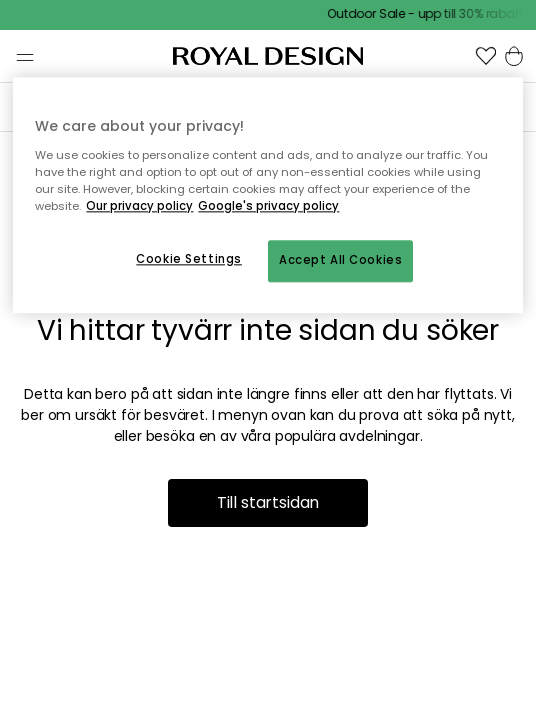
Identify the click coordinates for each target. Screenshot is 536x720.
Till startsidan (268, 502)
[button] (486, 56)
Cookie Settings (189, 259)
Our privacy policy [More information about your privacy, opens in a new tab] (139, 206)
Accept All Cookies (340, 260)
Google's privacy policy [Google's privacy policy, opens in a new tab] (268, 206)
